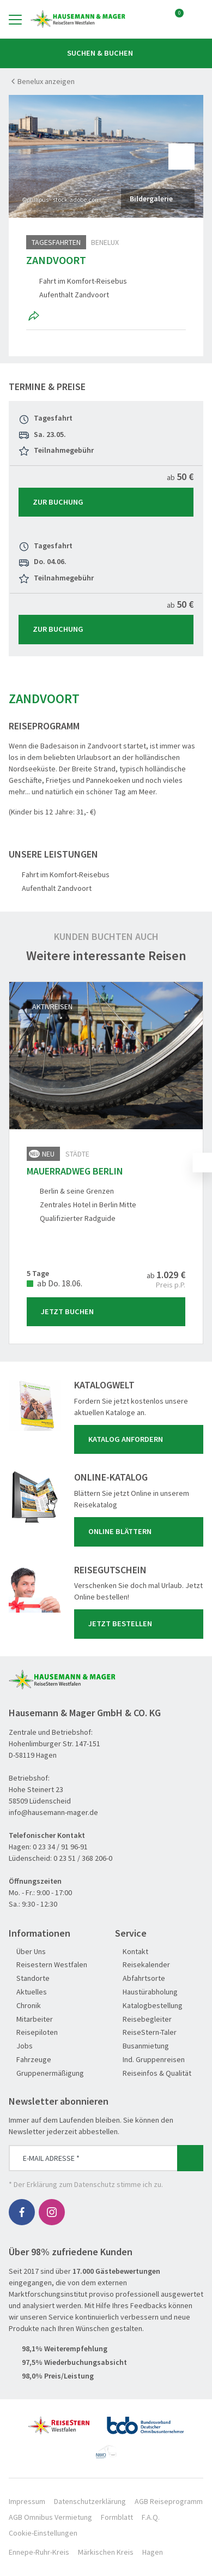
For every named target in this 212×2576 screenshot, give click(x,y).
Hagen (152, 2552)
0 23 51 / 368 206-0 (82, 1858)
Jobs (21, 2046)
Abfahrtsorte (140, 1978)
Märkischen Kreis (106, 2552)
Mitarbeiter (31, 2019)
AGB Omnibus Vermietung (50, 2517)
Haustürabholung (146, 1992)
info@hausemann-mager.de (53, 1812)
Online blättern (140, 1531)
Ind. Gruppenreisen (150, 2059)
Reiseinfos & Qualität (153, 2073)
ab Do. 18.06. (54, 1283)
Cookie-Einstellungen (43, 2533)
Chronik (25, 2005)
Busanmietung (142, 2046)
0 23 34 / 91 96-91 (60, 1847)
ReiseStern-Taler (146, 2032)
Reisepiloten (33, 2032)
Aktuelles (28, 1992)
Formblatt (117, 2517)
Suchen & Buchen (106, 53)
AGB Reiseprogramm (169, 2501)
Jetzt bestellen (140, 1624)
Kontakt (131, 1951)
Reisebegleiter (143, 2019)
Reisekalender (142, 1964)
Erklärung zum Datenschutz (71, 2184)
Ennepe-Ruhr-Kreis (39, 2552)
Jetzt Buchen (108, 1311)
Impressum (27, 2501)
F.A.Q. (151, 2517)
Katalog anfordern (140, 1439)
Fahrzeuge (30, 2059)
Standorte (29, 1978)
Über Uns (27, 1951)
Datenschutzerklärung (90, 2501)
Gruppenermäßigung (46, 2073)
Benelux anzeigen (46, 81)
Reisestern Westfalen (48, 1964)
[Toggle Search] (196, 19)
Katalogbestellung (149, 2005)
